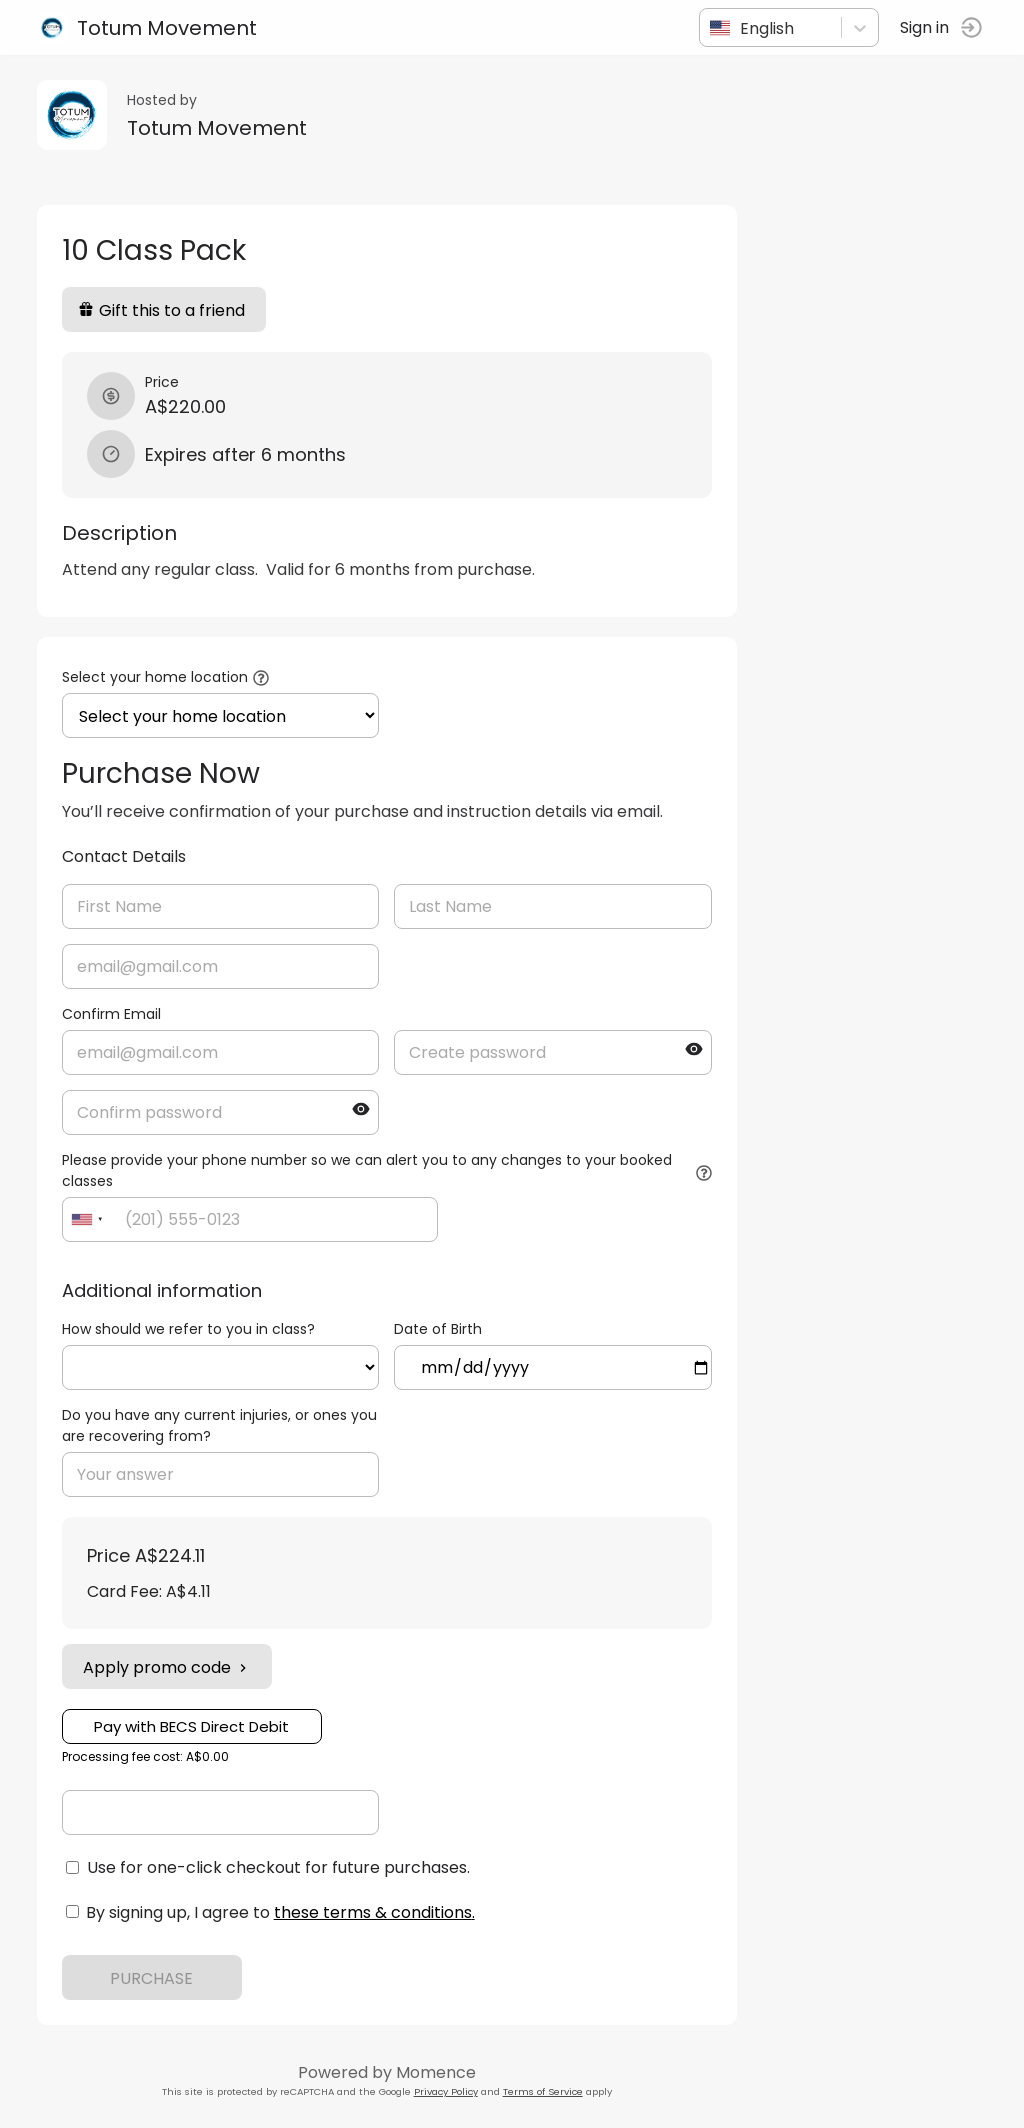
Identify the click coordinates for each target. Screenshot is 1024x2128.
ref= (224, 1367)
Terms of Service (546, 2091)
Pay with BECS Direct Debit (195, 1726)
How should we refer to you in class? (191, 1329)
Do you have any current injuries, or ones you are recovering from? (222, 1425)
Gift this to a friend (164, 310)
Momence (439, 2072)
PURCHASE (155, 1978)
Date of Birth (442, 1329)
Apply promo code (170, 1667)
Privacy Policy (449, 2091)
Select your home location (158, 677)
